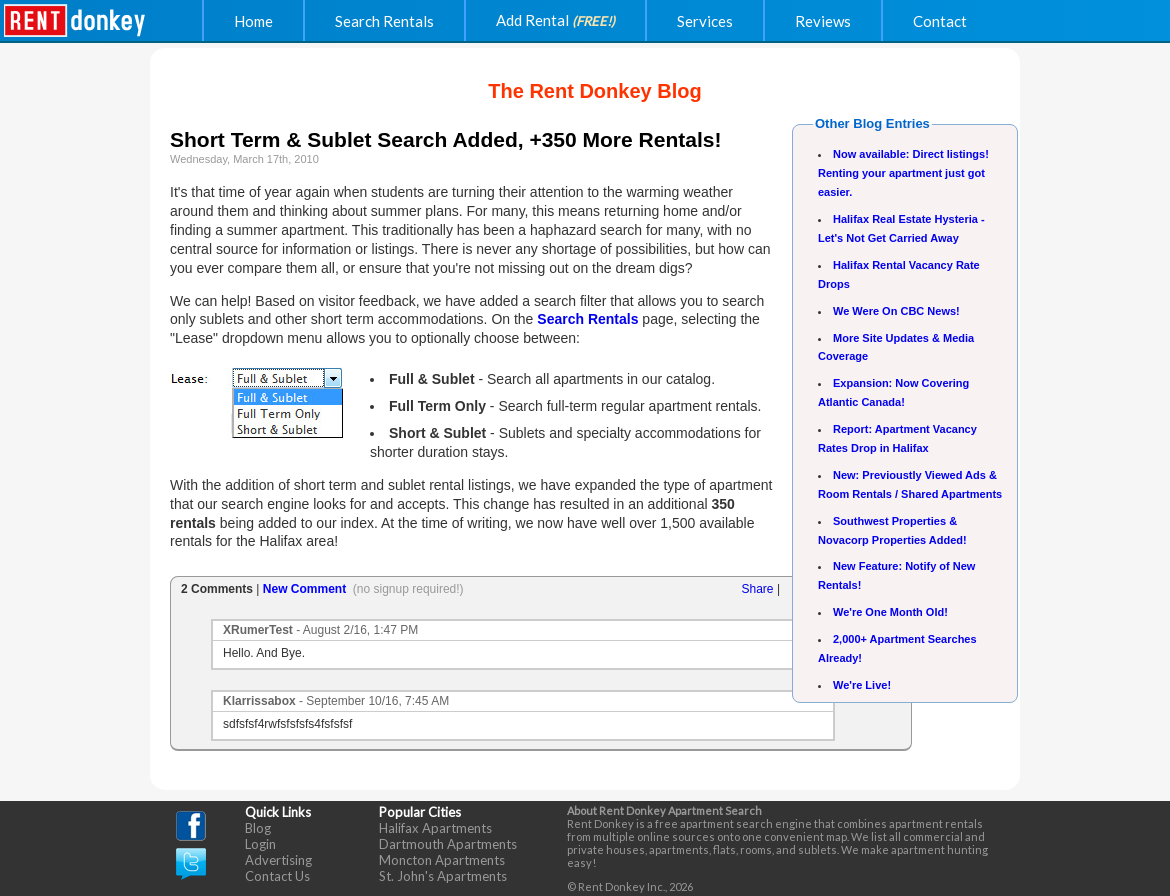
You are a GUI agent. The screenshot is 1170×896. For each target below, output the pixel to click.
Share (758, 589)
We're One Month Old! (890, 612)
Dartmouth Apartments (448, 844)
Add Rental (555, 20)
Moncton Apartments (442, 860)
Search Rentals (384, 21)
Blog (258, 828)
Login (260, 844)
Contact (940, 21)
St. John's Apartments (443, 876)
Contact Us (277, 876)
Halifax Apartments (435, 828)
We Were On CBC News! (896, 311)
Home (253, 21)
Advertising (278, 860)
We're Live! (862, 685)
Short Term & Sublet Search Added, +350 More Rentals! (445, 139)
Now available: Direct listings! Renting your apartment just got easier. (903, 173)
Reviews (823, 21)
